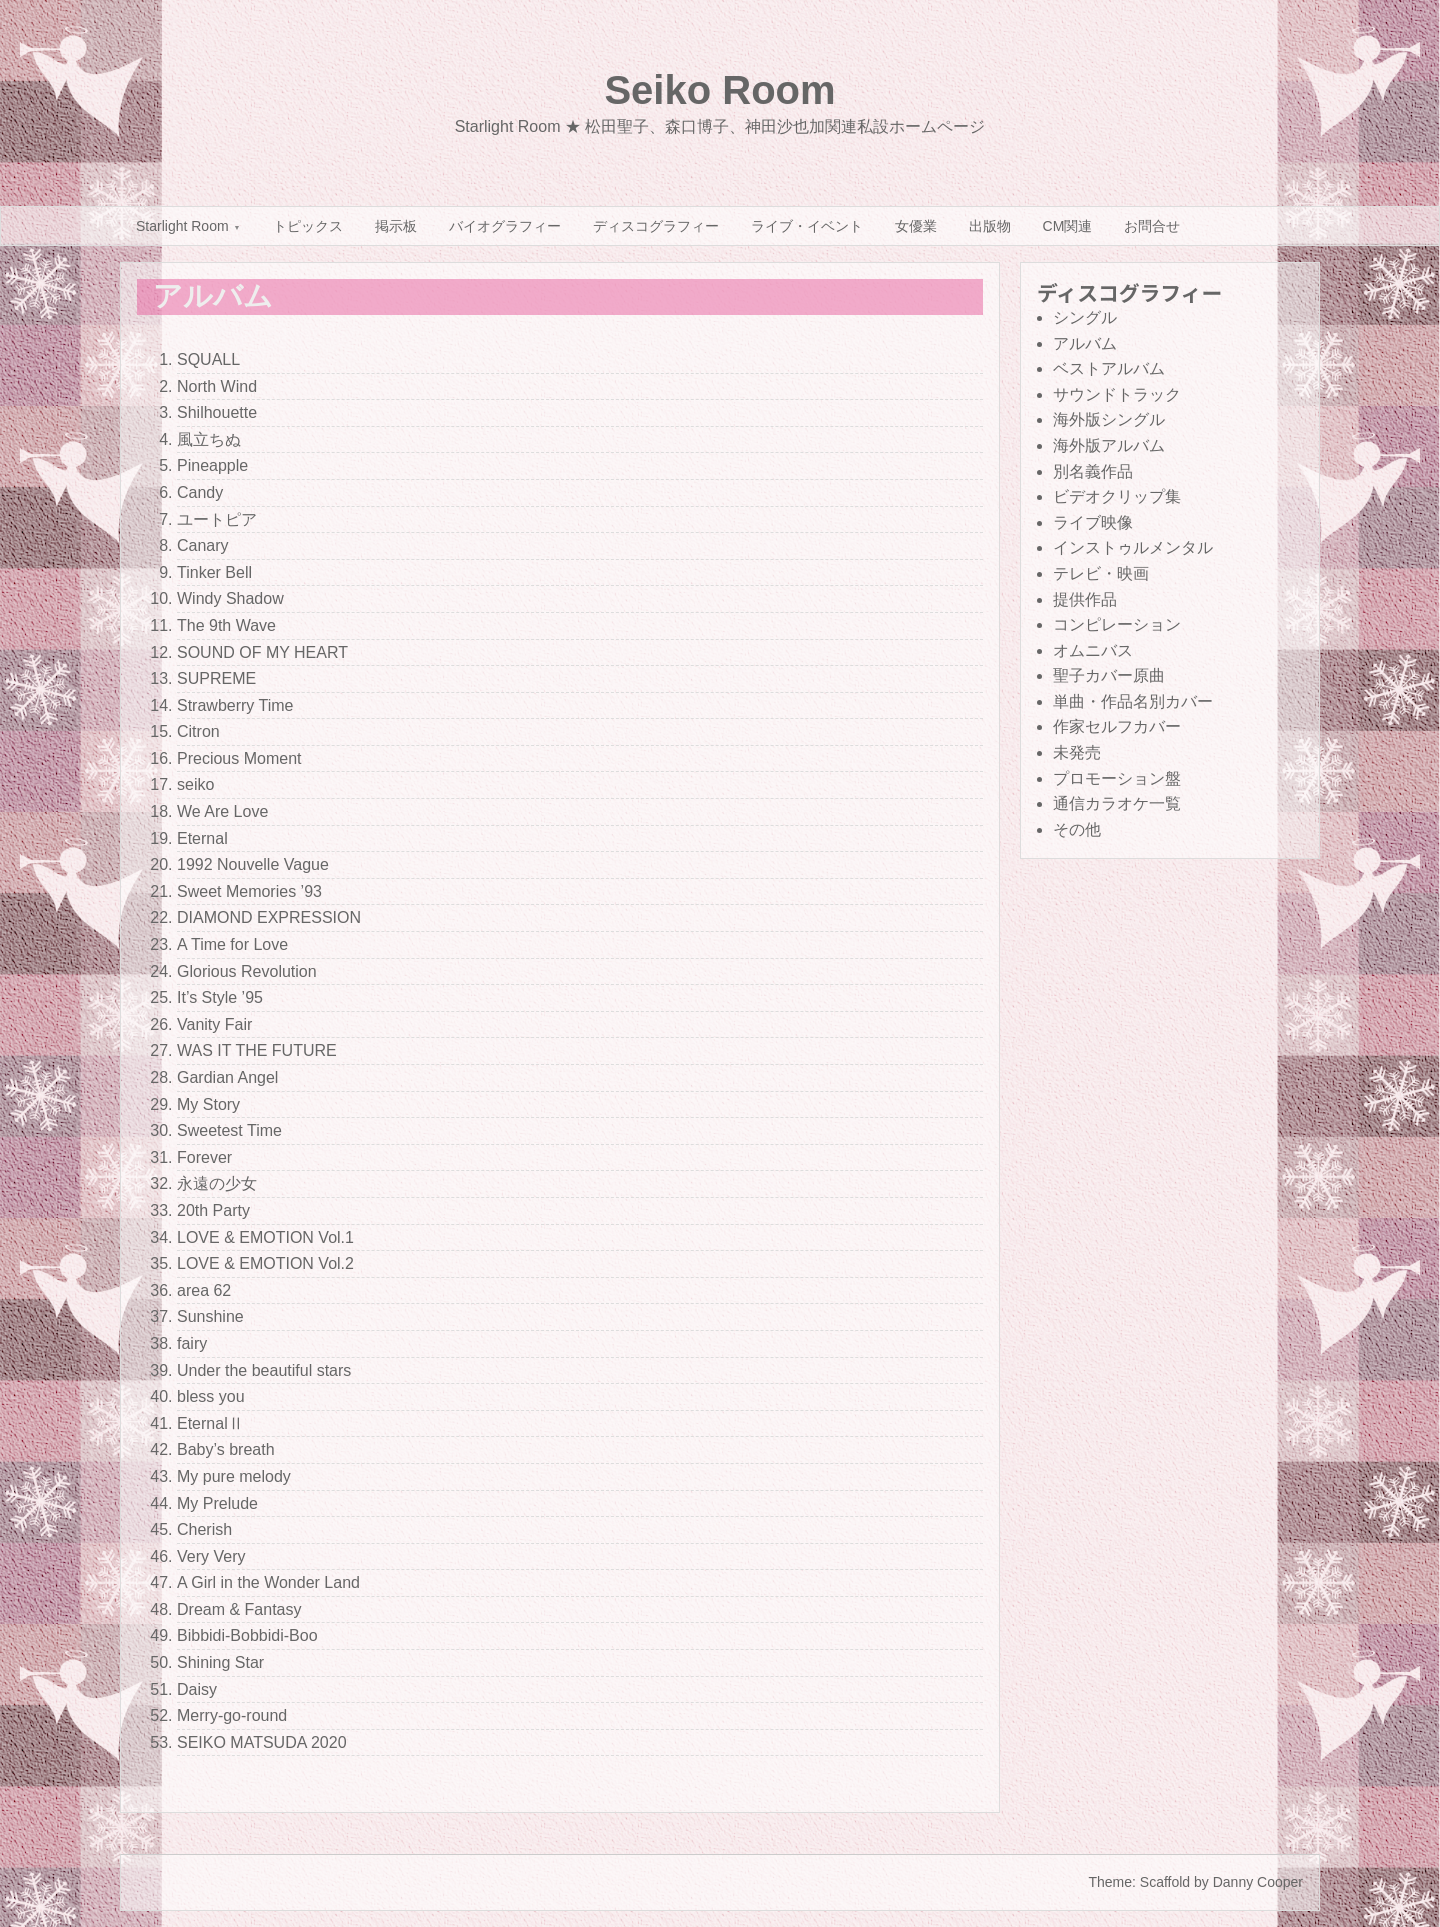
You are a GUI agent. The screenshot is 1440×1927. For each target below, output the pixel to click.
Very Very (211, 1556)
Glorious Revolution (247, 971)
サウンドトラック (1117, 394)
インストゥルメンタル (1133, 547)
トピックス (308, 226)
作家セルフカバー (1117, 726)
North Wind (217, 386)
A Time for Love (232, 944)
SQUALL (208, 359)
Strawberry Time (235, 705)
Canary (203, 545)
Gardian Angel (227, 1077)
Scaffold (1165, 1882)
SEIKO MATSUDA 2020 (262, 1742)
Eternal (202, 838)
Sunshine (210, 1316)
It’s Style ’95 (220, 997)
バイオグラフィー (505, 226)
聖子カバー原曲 (1109, 675)
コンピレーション (1117, 624)
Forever (204, 1157)
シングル (1085, 317)
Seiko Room (719, 90)
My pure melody (234, 1476)
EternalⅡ (210, 1423)
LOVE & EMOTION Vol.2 (265, 1263)
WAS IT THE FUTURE (257, 1050)
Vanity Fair (214, 1024)
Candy (200, 492)
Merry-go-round (232, 1715)
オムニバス (1093, 650)
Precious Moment (239, 758)
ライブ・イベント (807, 226)
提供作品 (1085, 599)
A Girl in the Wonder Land (268, 1582)
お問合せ (1152, 226)
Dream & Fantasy (239, 1609)
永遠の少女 (217, 1183)
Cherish (204, 1529)
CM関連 (1068, 226)
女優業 (916, 226)
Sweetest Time (229, 1130)
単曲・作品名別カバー (1133, 701)
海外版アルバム (1109, 445)
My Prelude (217, 1503)
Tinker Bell (214, 572)
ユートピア (217, 519)
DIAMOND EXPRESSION (269, 917)
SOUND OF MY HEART (262, 652)
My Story (208, 1104)
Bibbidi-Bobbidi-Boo (247, 1635)
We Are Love (222, 811)
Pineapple (212, 465)
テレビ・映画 (1101, 573)
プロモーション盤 (1117, 778)
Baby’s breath (226, 1449)
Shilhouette (217, 412)
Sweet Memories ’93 (249, 891)
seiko (195, 784)
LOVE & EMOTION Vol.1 (265, 1237)
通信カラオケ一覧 (1117, 803)
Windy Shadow (230, 598)
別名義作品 (1093, 471)
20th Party (213, 1210)
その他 (1077, 829)
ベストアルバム (1109, 368)
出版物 (990, 226)
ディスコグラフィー (656, 226)
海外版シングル (1109, 419)
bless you (211, 1396)
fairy (192, 1343)
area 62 (204, 1290)
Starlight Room (182, 226)
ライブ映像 (1093, 522)
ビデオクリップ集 (1117, 496)
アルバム (1085, 343)
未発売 (1077, 752)
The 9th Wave (226, 625)
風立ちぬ (209, 439)
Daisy (197, 1689)
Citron (198, 731)
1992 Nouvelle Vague (253, 864)
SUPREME (216, 678)
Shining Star (220, 1662)
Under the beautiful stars (264, 1370)
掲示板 (396, 226)
